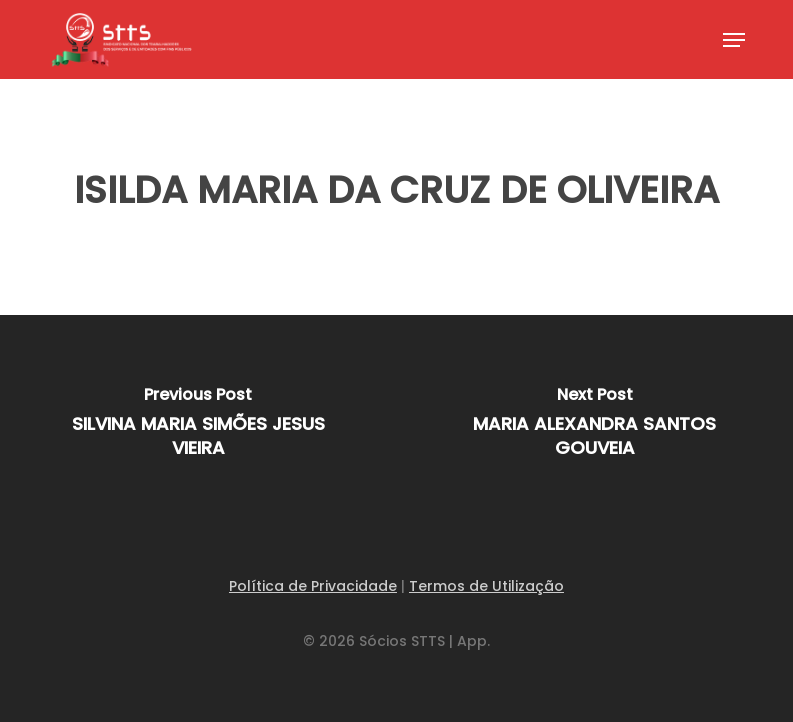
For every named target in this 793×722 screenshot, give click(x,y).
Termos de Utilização (486, 586)
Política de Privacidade (313, 586)
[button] (734, 40)
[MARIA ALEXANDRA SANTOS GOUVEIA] (594, 427)
